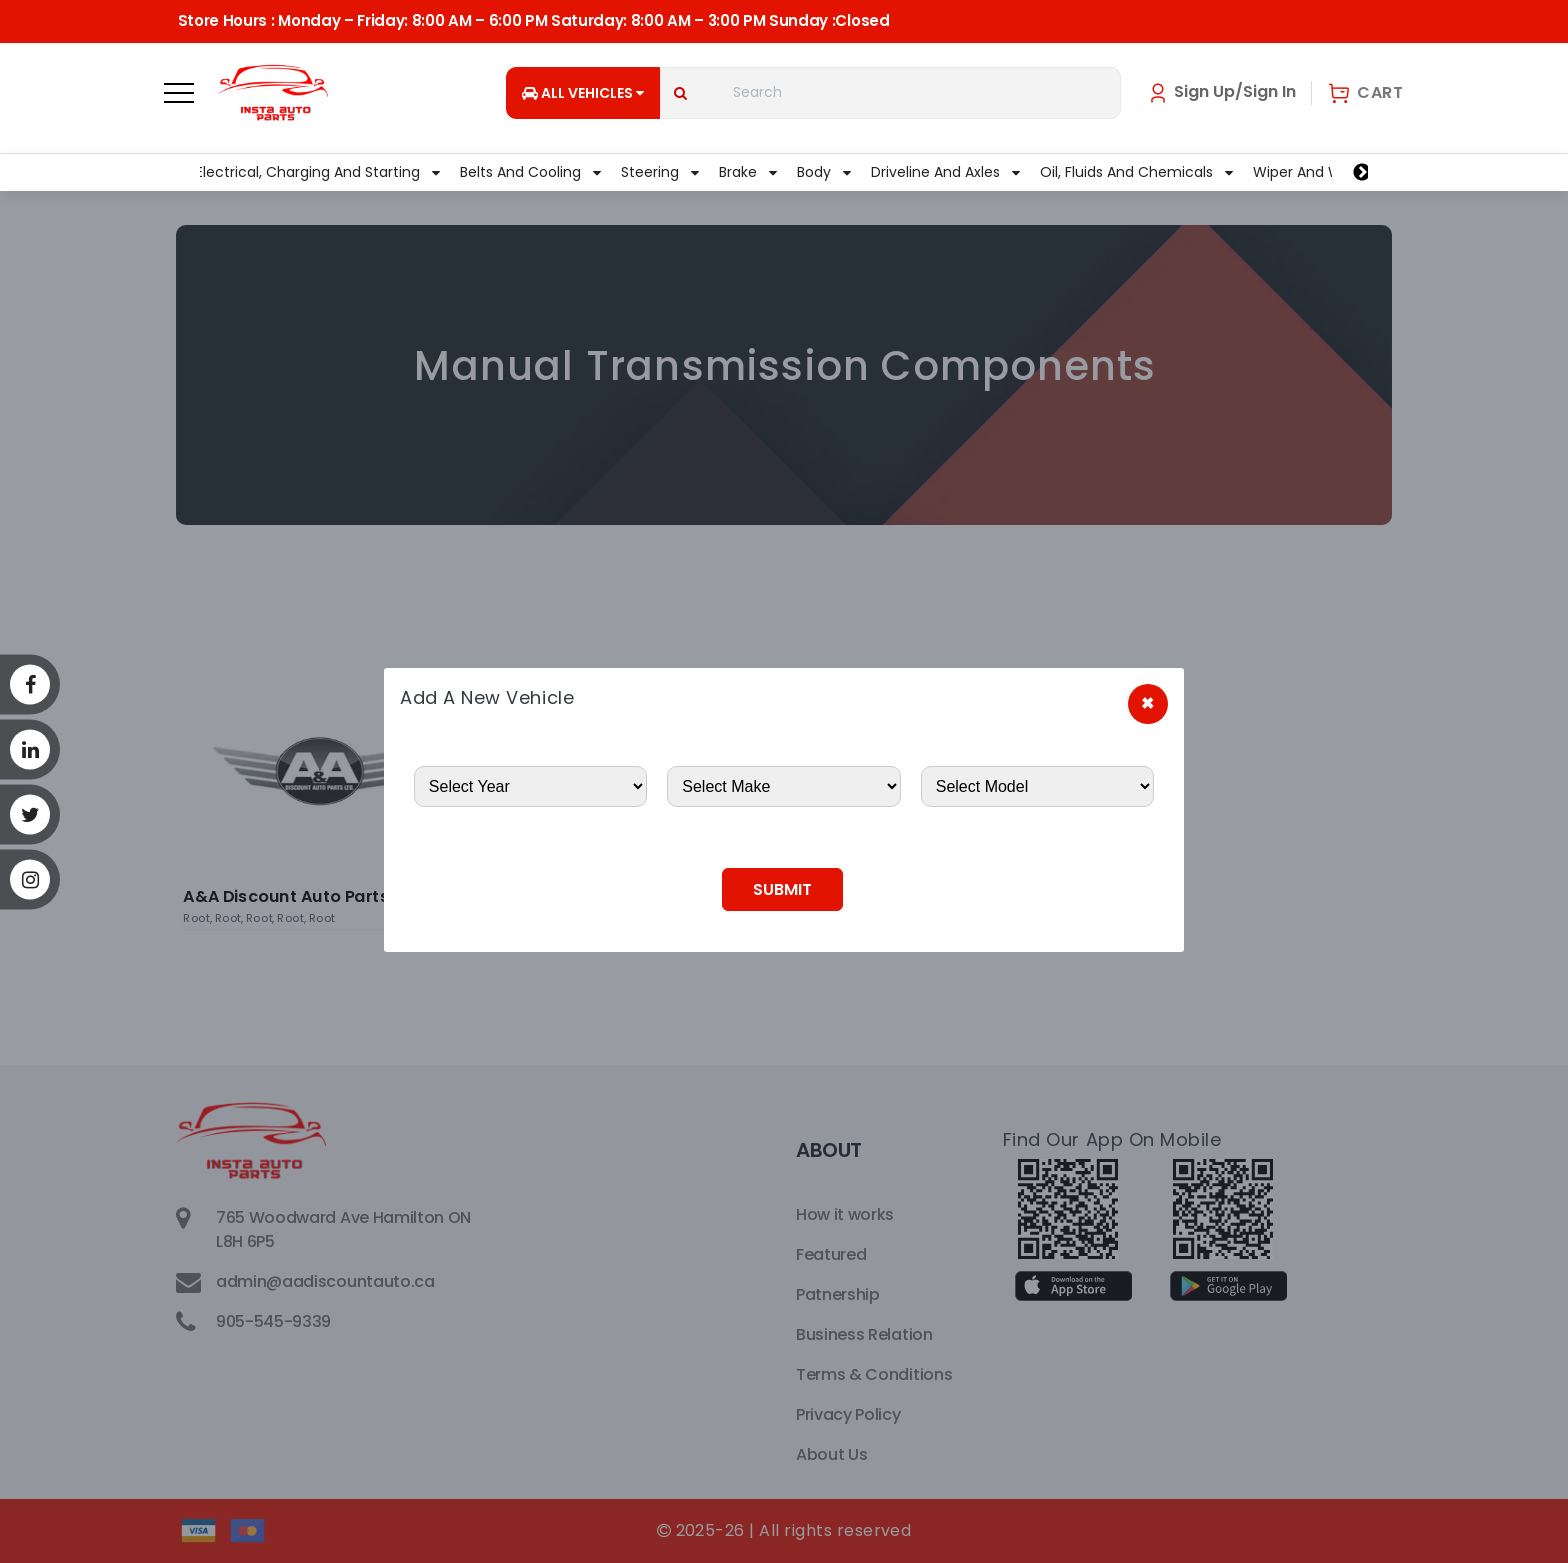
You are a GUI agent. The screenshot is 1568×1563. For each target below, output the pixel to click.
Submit (782, 889)
